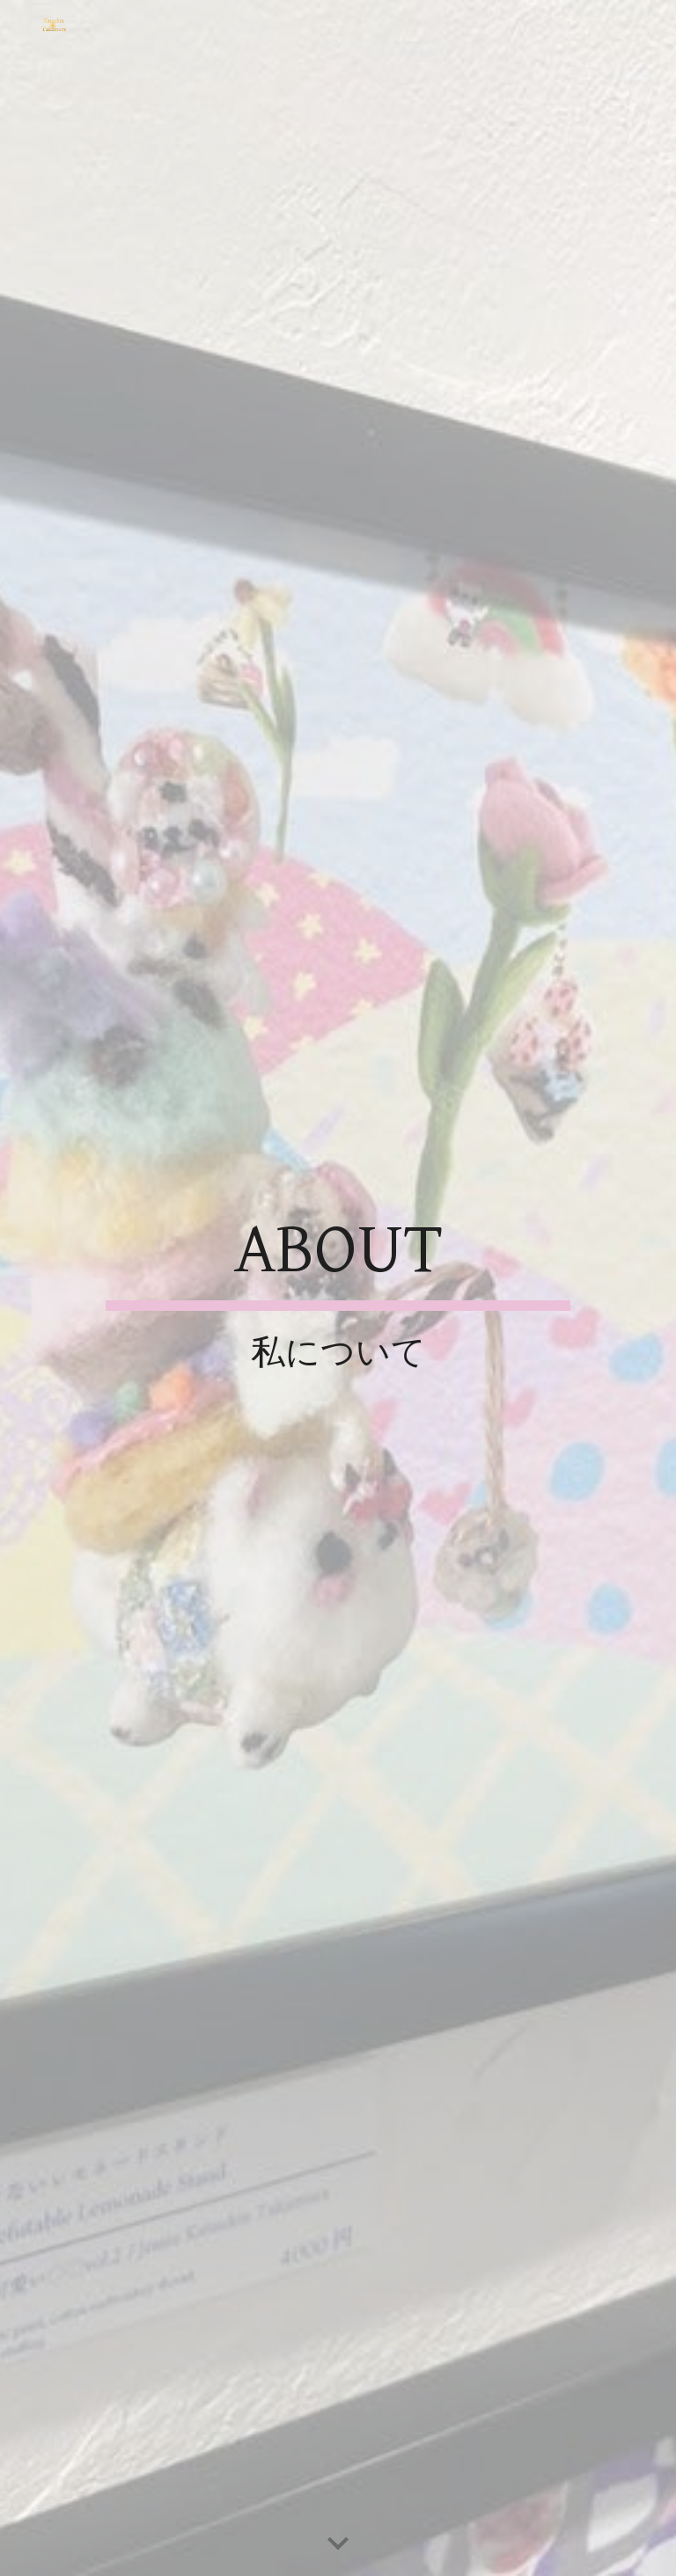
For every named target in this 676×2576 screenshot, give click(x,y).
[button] (338, 2544)
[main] (338, 1288)
